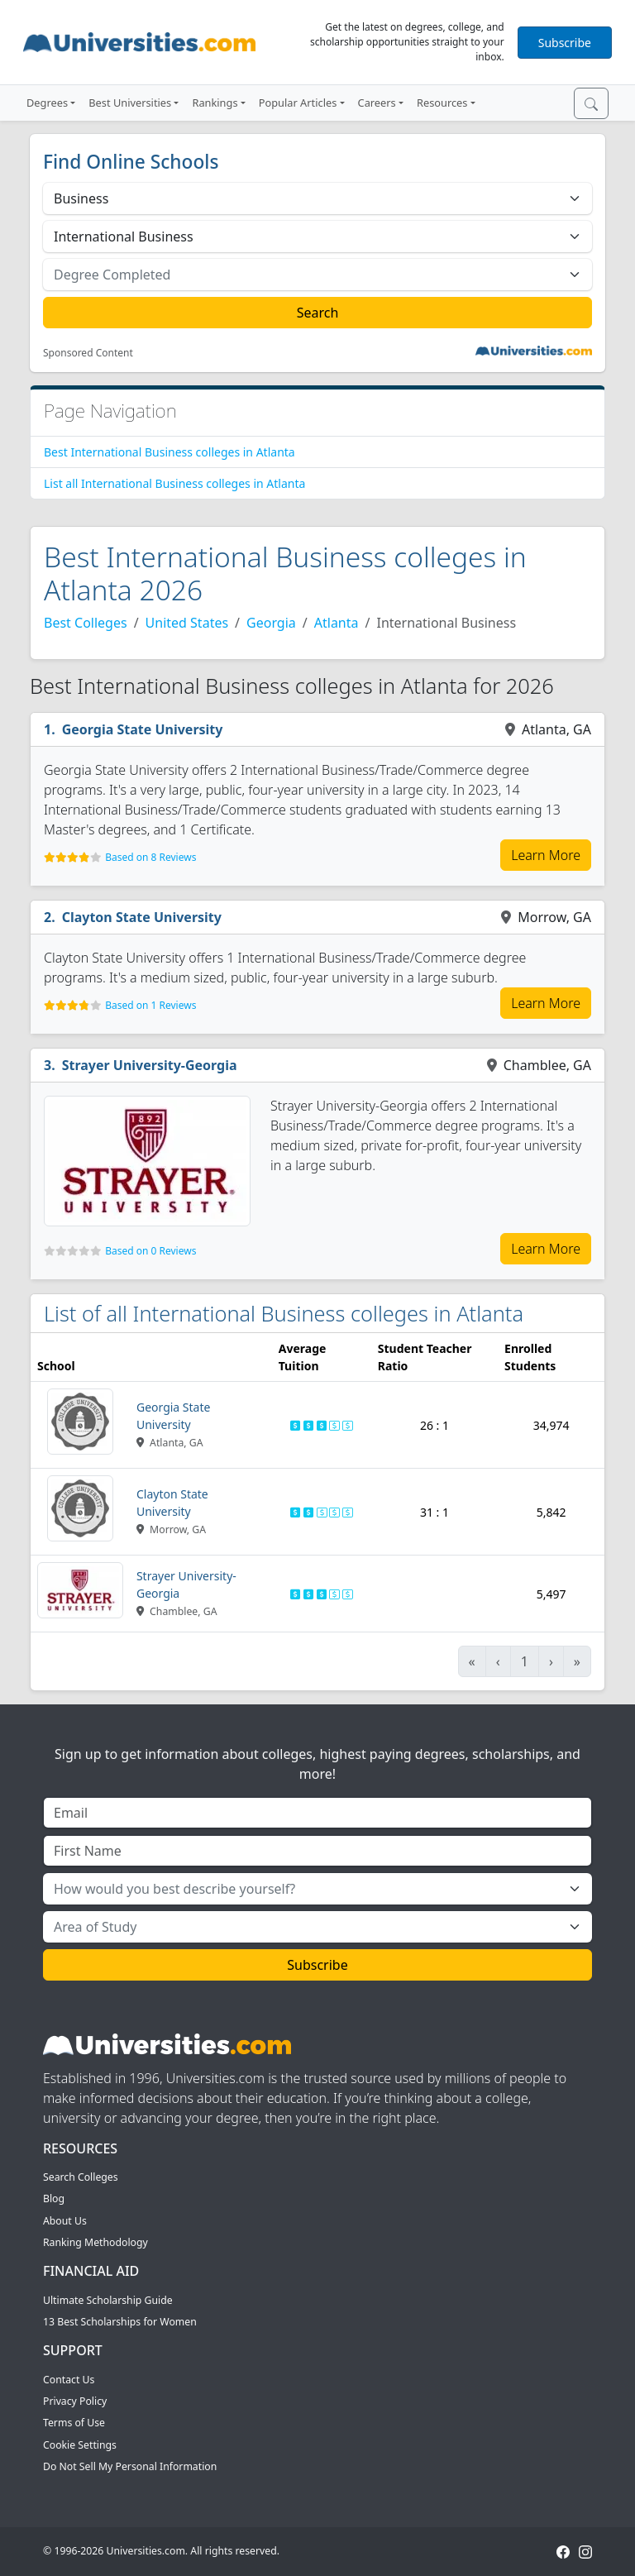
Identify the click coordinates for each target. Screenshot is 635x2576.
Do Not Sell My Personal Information (130, 2466)
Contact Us (68, 2380)
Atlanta (336, 623)
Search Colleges (80, 2177)
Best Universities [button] (129, 102)
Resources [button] (442, 102)
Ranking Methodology (95, 2242)
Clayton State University (142, 917)
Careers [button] (377, 102)
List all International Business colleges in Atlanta (174, 483)
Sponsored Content (88, 353)
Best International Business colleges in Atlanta (169, 452)
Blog (53, 2198)
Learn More (545, 855)
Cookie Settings (80, 2445)
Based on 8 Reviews (150, 857)
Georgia (271, 623)
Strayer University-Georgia (149, 1065)
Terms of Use (74, 2423)
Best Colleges (85, 623)
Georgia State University (142, 729)
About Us (65, 2221)
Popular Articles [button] (298, 102)
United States (187, 623)
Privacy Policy (75, 2401)
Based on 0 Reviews (150, 1251)
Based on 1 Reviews (150, 1005)
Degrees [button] (47, 102)
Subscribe (564, 42)
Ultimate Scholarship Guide (108, 2300)
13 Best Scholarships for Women (120, 2322)
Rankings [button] (214, 102)
